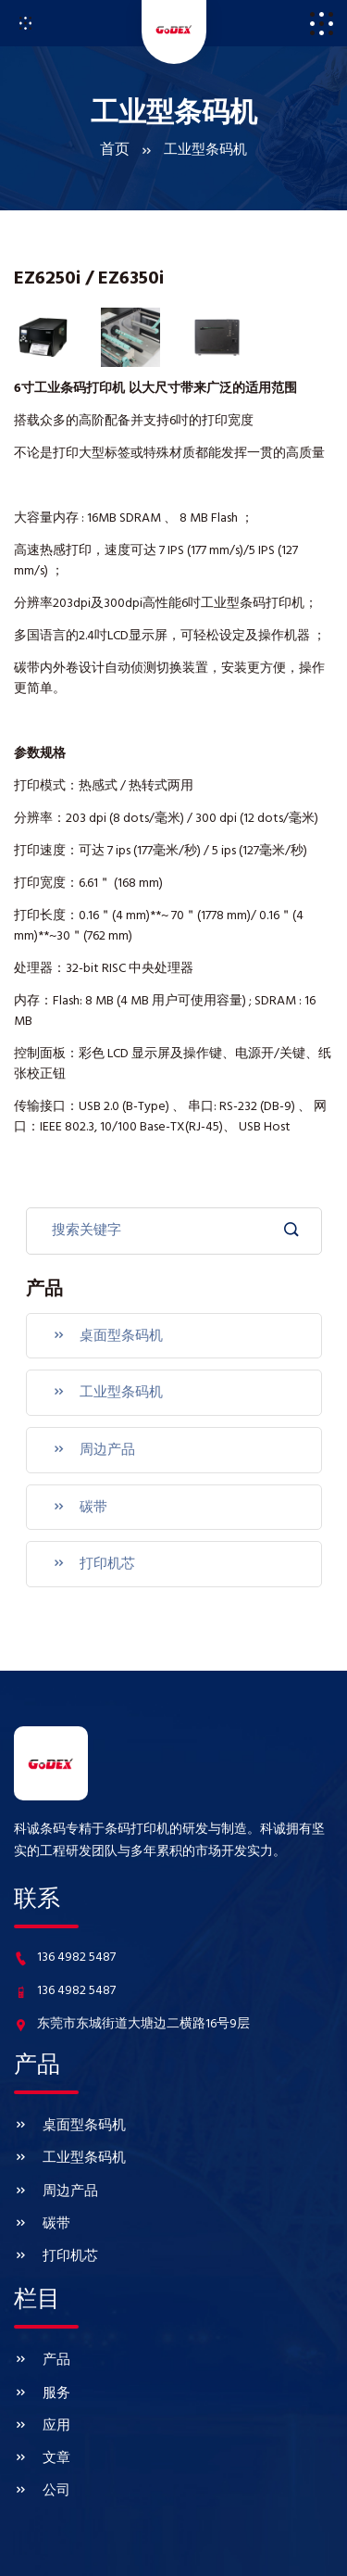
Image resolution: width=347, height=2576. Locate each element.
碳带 (76, 1489)
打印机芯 (89, 1542)
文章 (41, 2392)
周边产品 (89, 1436)
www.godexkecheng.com (180, 2550)
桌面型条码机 (102, 1330)
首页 (115, 151)
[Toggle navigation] (25, 23)
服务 (41, 2337)
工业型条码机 (102, 1383)
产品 (41, 2309)
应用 (41, 2365)
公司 (41, 2420)
